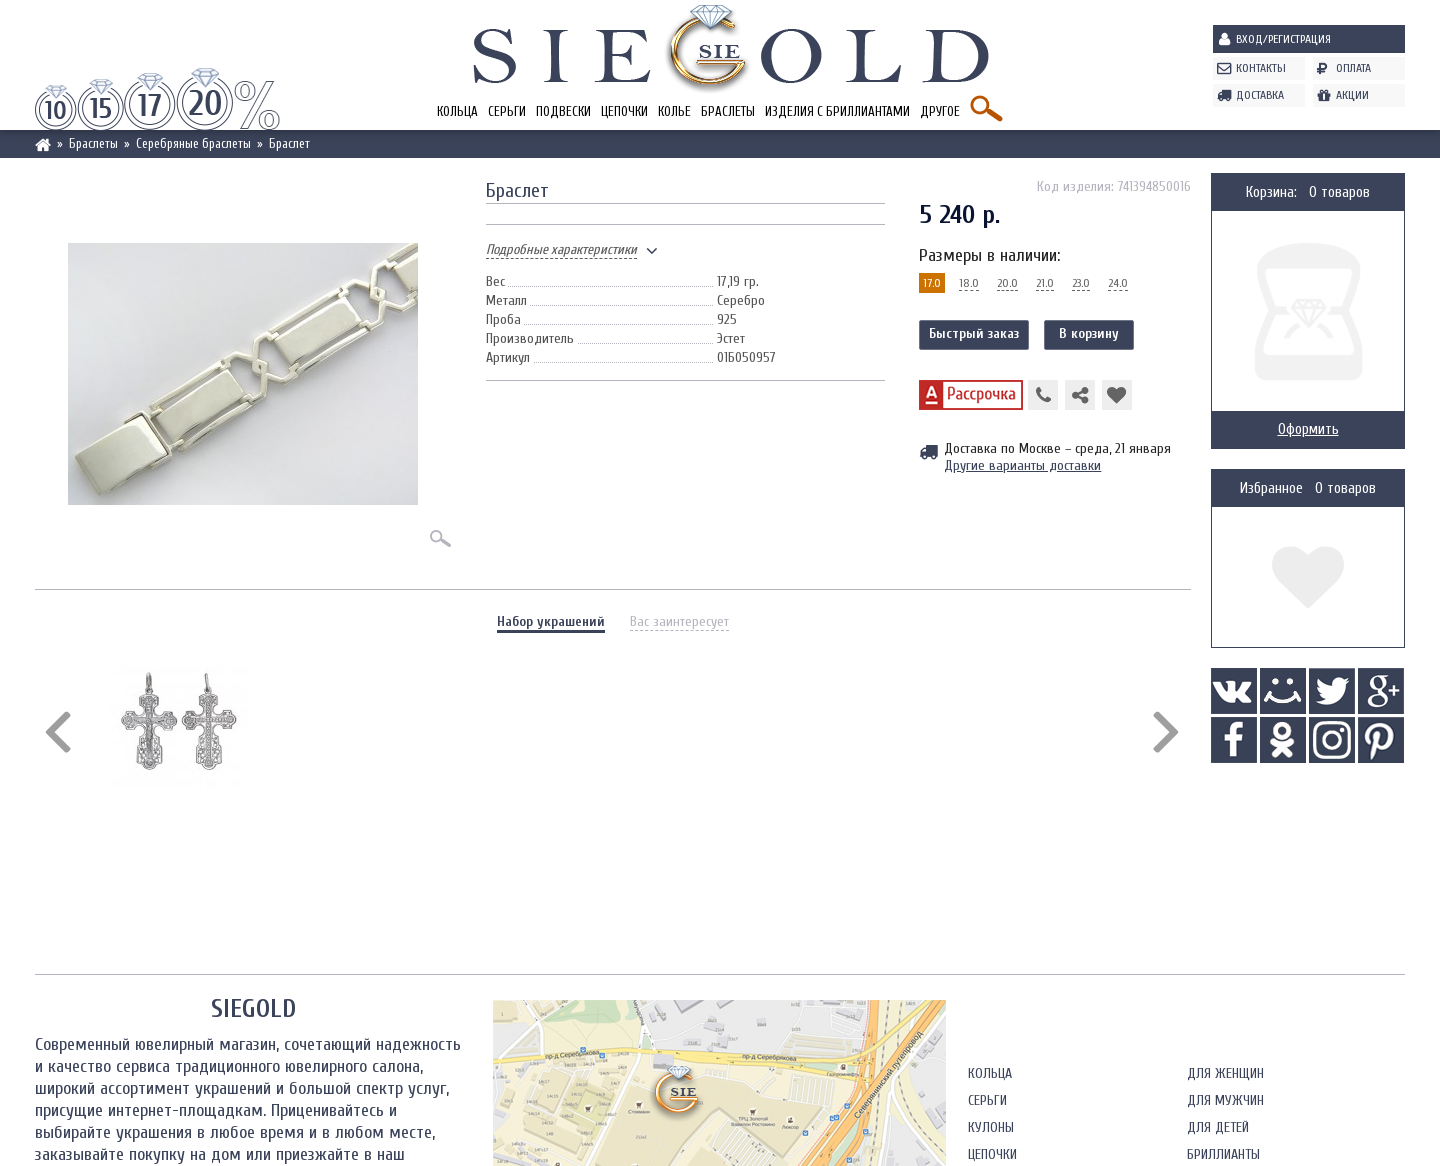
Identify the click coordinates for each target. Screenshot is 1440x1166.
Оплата (1353, 68)
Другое (940, 111)
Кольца (457, 111)
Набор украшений (551, 621)
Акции (1352, 95)
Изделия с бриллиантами (837, 111)
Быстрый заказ (974, 333)
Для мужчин (1225, 1100)
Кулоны (991, 1127)
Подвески (563, 111)
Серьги (507, 111)
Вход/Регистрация (1283, 39)
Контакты (1261, 68)
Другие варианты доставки (1022, 465)
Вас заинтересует (679, 621)
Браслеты (728, 111)
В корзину (1089, 333)
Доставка (1260, 95)
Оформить (1308, 429)
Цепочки (624, 111)
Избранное (1271, 488)
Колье (674, 111)
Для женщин (1225, 1073)
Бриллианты (1223, 1154)
